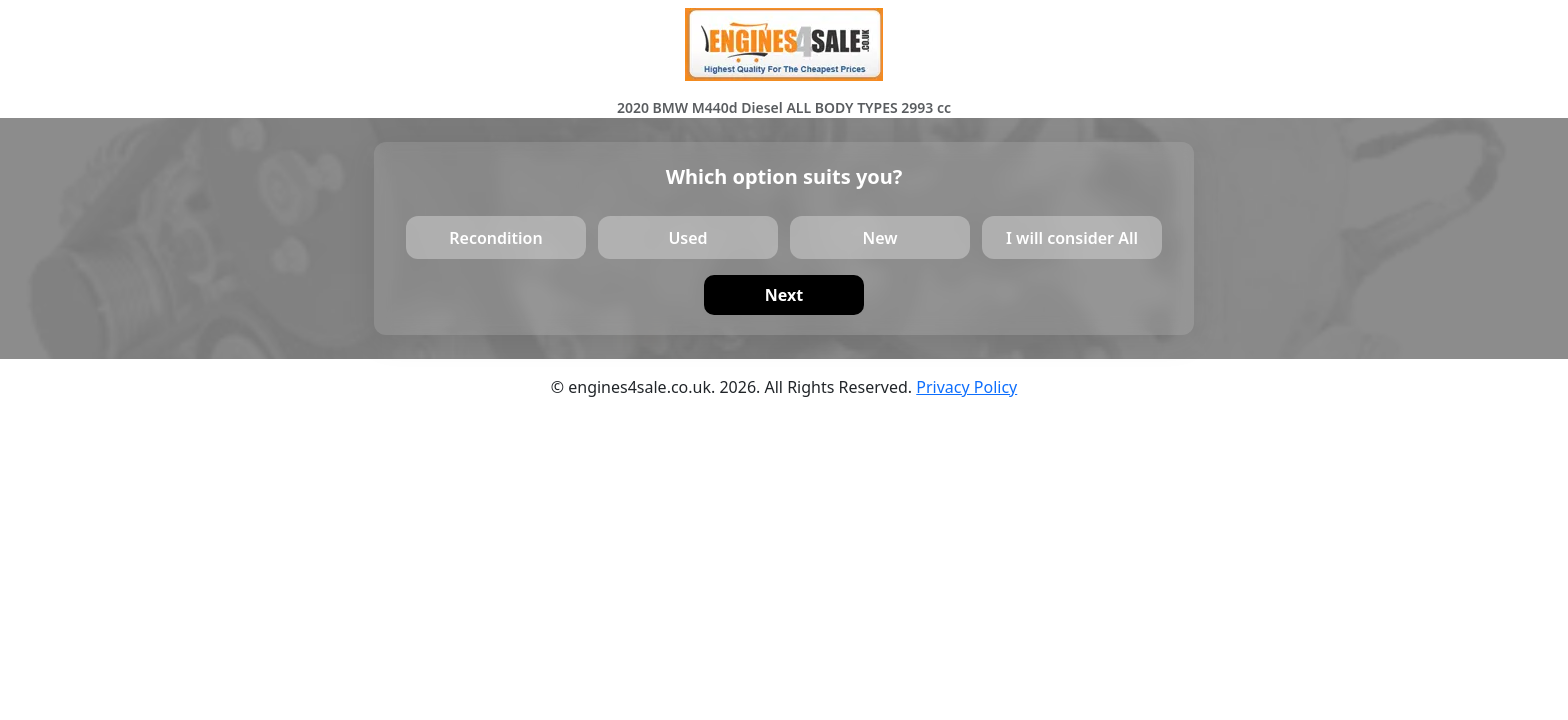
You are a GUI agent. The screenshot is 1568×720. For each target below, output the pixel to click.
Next (784, 295)
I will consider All (1071, 237)
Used (687, 237)
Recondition (495, 237)
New (879, 237)
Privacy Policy (966, 387)
